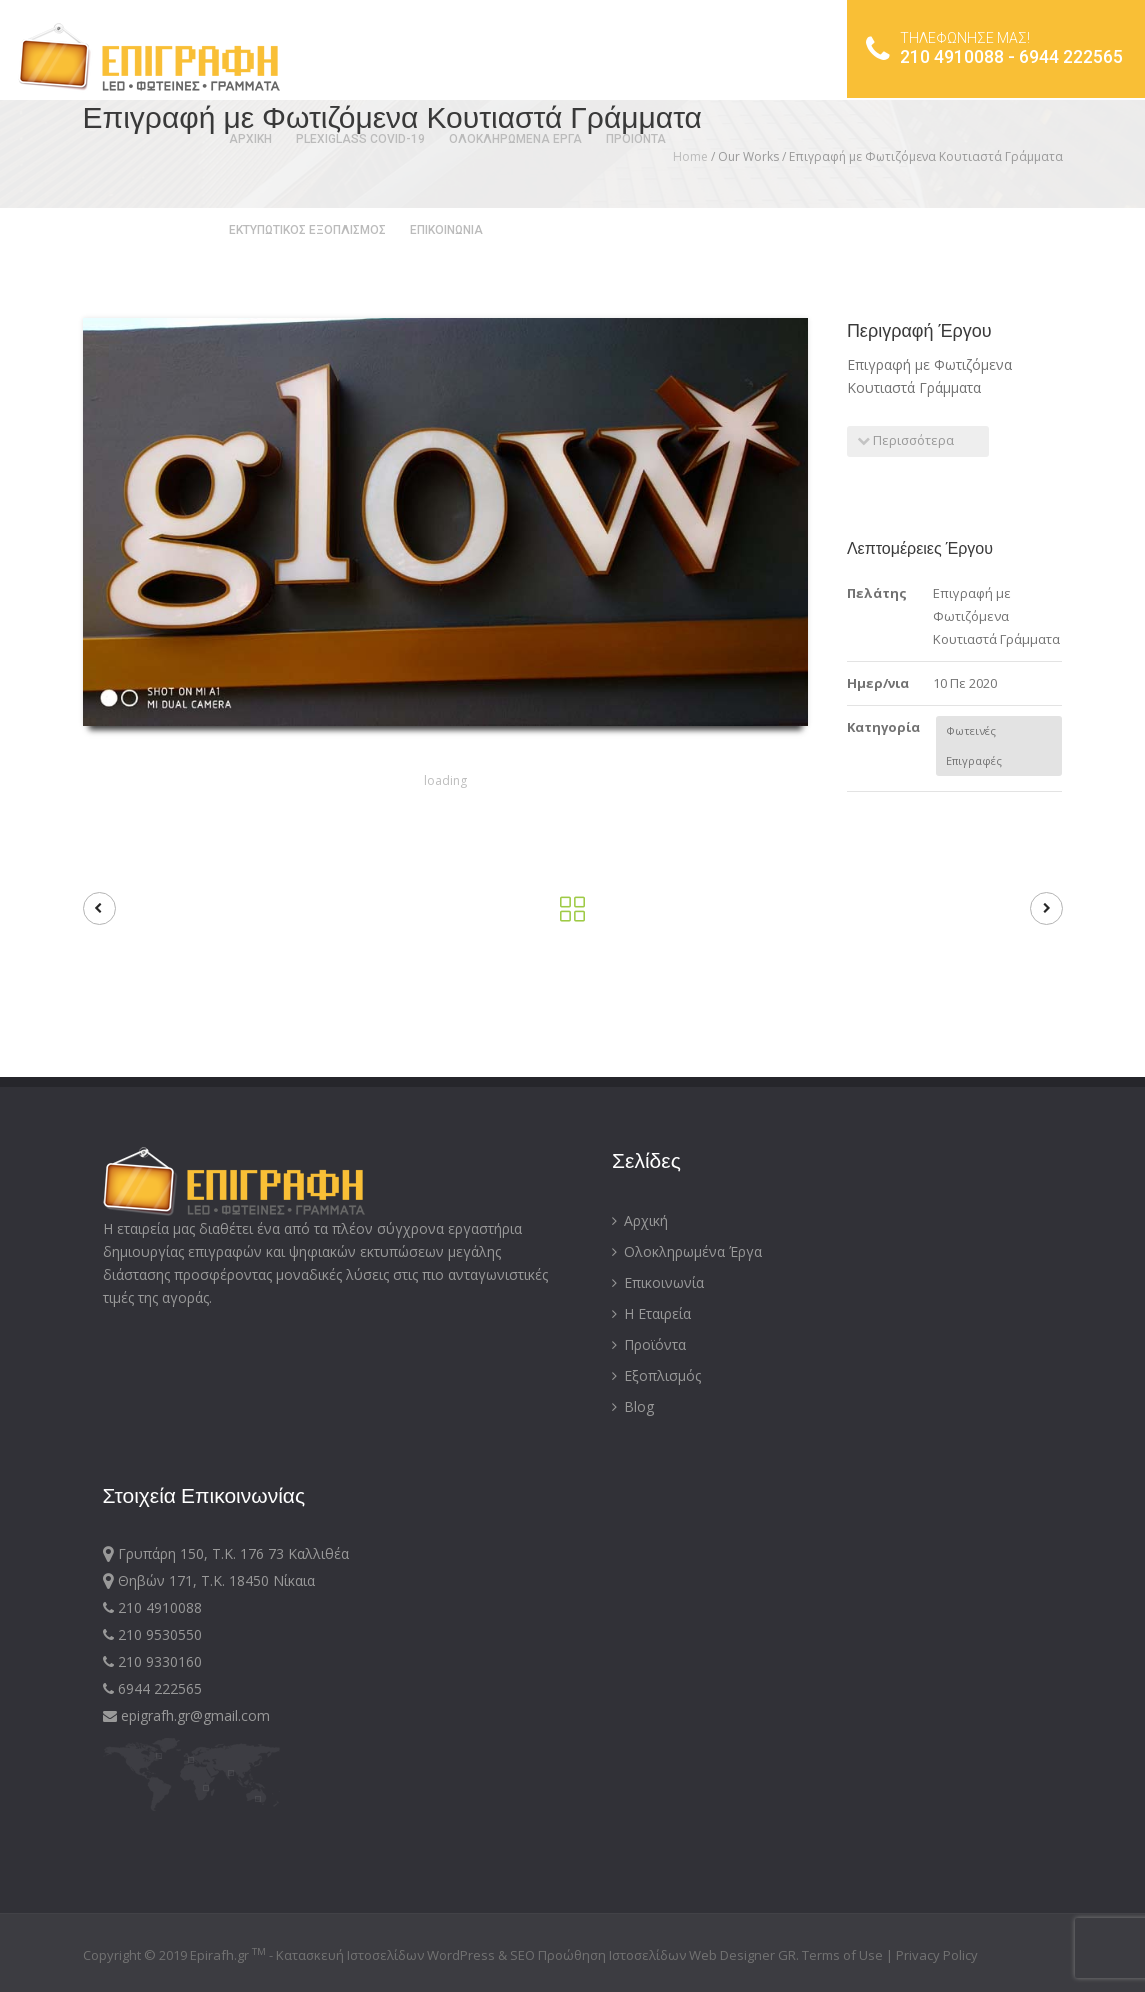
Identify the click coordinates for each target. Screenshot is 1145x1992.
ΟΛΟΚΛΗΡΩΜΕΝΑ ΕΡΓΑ (513, 139)
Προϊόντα (649, 1344)
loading (445, 780)
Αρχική (640, 1220)
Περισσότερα (905, 440)
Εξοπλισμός (656, 1375)
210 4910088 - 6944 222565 (993, 50)
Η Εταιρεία (651, 1313)
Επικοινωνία (658, 1282)
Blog (633, 1406)
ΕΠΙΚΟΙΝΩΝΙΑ (444, 230)
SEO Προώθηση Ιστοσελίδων (598, 1955)
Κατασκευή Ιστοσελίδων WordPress (385, 1955)
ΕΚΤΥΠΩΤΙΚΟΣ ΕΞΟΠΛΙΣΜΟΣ (305, 230)
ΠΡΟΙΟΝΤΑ (634, 139)
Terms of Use (844, 1955)
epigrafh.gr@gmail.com (186, 1715)
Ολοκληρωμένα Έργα (687, 1251)
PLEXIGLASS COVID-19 (358, 139)
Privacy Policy (937, 1955)
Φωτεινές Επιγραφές (974, 745)
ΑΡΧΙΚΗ (248, 139)
